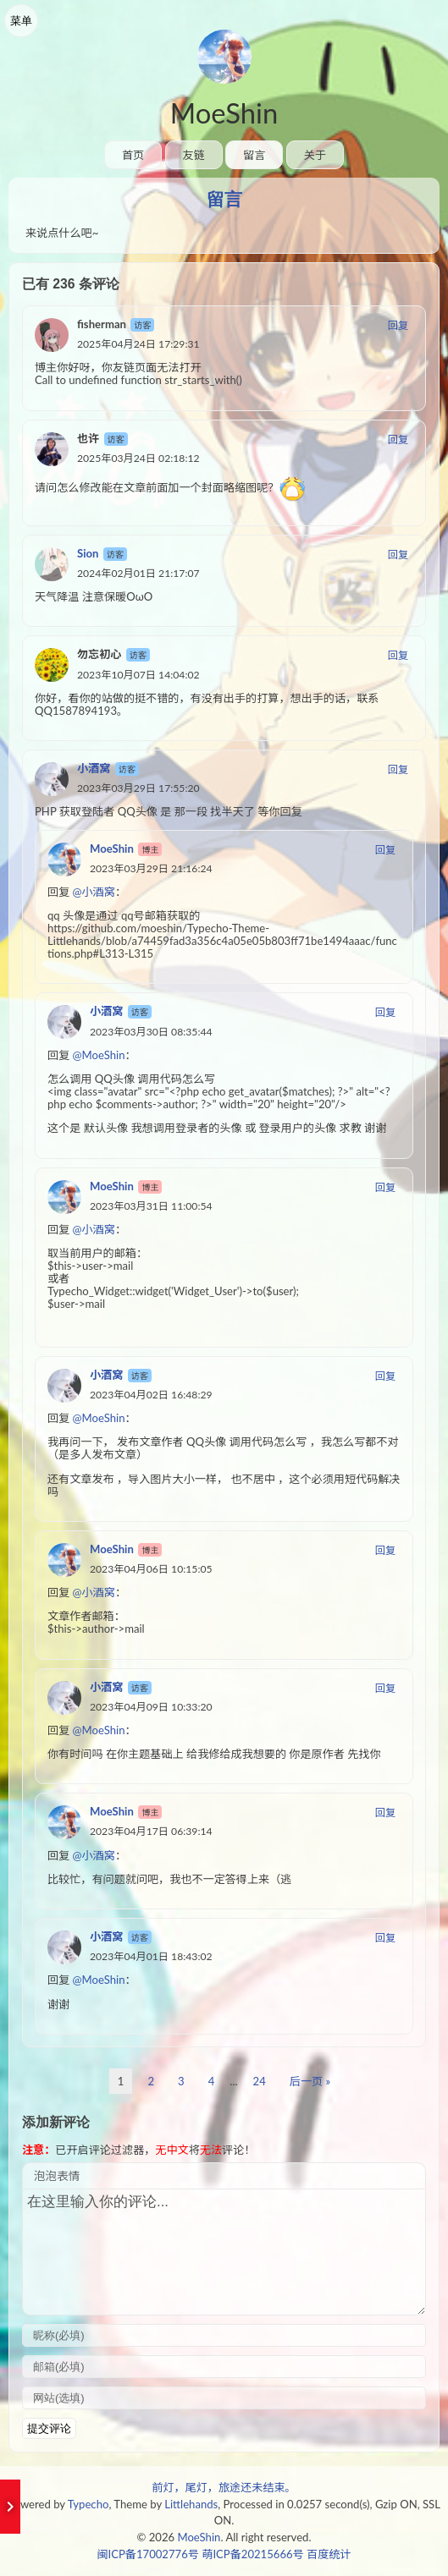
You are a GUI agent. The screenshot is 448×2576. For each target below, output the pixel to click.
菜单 (21, 20)
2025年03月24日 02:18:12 (138, 458)
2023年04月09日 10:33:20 (151, 1706)
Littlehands (191, 2504)
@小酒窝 (94, 891)
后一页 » (310, 2081)
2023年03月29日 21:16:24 (151, 868)
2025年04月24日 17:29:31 (138, 344)
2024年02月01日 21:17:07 (138, 573)
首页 (133, 155)
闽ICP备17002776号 (147, 2554)
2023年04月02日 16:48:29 (151, 1394)
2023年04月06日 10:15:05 (151, 1569)
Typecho (88, 2504)
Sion (87, 553)
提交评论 (49, 2428)
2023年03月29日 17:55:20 (138, 788)
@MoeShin (99, 1055)
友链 (194, 155)
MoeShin (224, 112)
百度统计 (329, 2554)
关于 (315, 155)
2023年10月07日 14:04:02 (138, 674)
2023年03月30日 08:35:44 (151, 1031)
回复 (398, 325)
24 (259, 2081)
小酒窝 (93, 768)
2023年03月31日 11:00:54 (151, 1206)
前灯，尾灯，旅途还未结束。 (224, 2487)
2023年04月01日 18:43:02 (151, 1956)
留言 (254, 155)
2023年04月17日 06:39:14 (151, 1831)
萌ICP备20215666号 (252, 2554)
